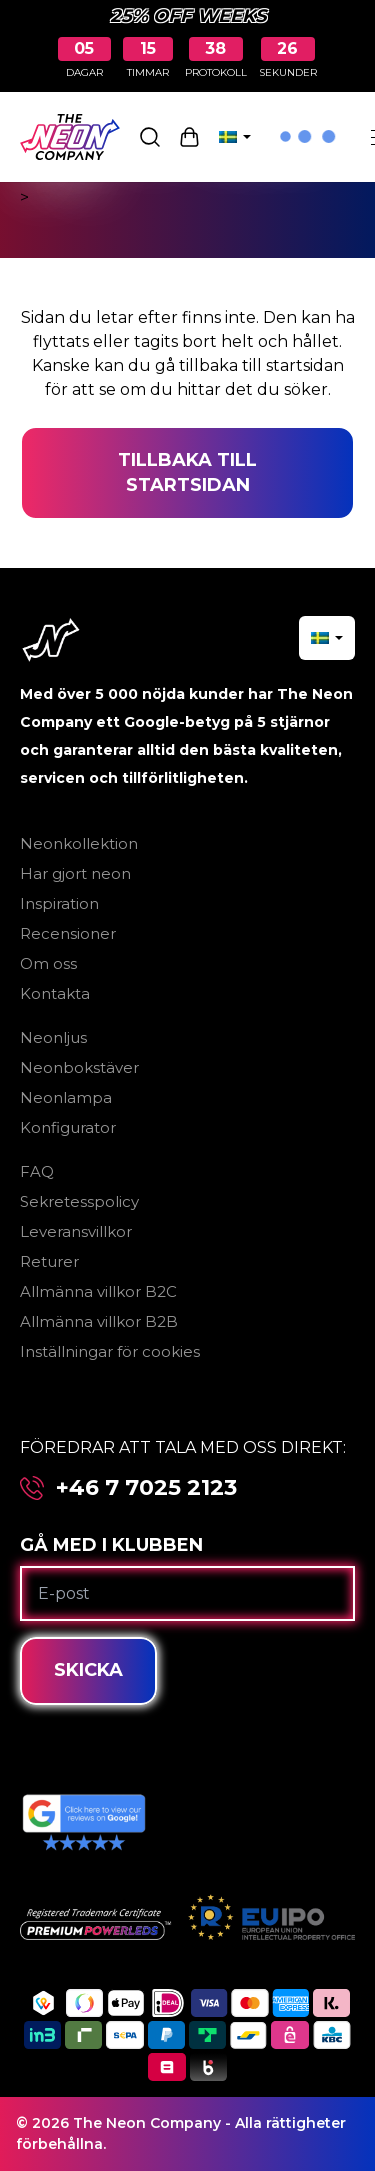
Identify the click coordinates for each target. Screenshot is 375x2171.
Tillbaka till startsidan (187, 472)
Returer (49, 1261)
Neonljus (53, 1037)
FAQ (37, 1171)
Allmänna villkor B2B (99, 1321)
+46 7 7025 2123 (146, 1488)
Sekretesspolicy (79, 1201)
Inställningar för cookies (110, 1351)
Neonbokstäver (79, 1067)
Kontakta (55, 993)
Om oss (48, 963)
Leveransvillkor (76, 1231)
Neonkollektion (79, 843)
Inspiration (59, 903)
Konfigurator (68, 1127)
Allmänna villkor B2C (98, 1291)
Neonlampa (66, 1097)
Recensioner (68, 933)
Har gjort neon (75, 873)
